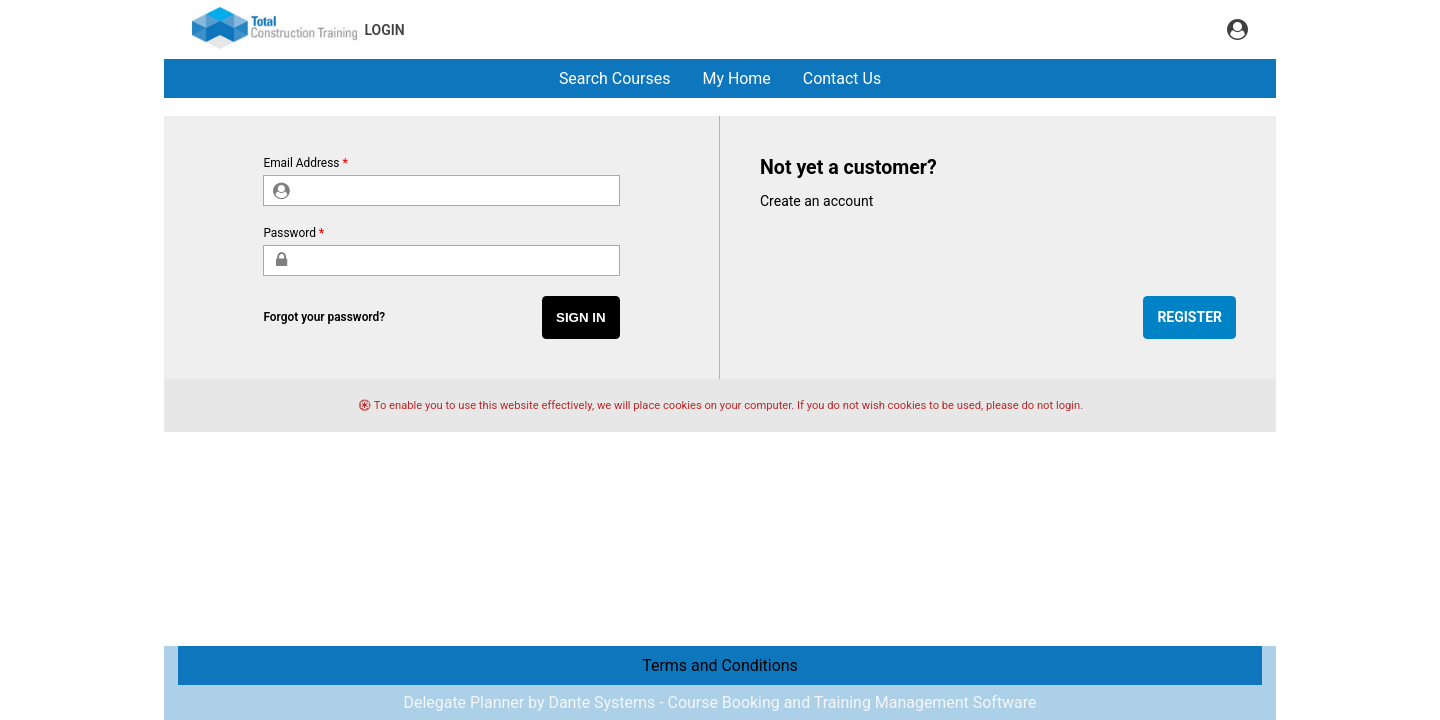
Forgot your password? (324, 317)
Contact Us (842, 78)
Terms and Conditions (720, 665)
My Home (736, 78)
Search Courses (615, 78)
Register (1189, 317)
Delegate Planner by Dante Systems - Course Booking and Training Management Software (719, 702)
